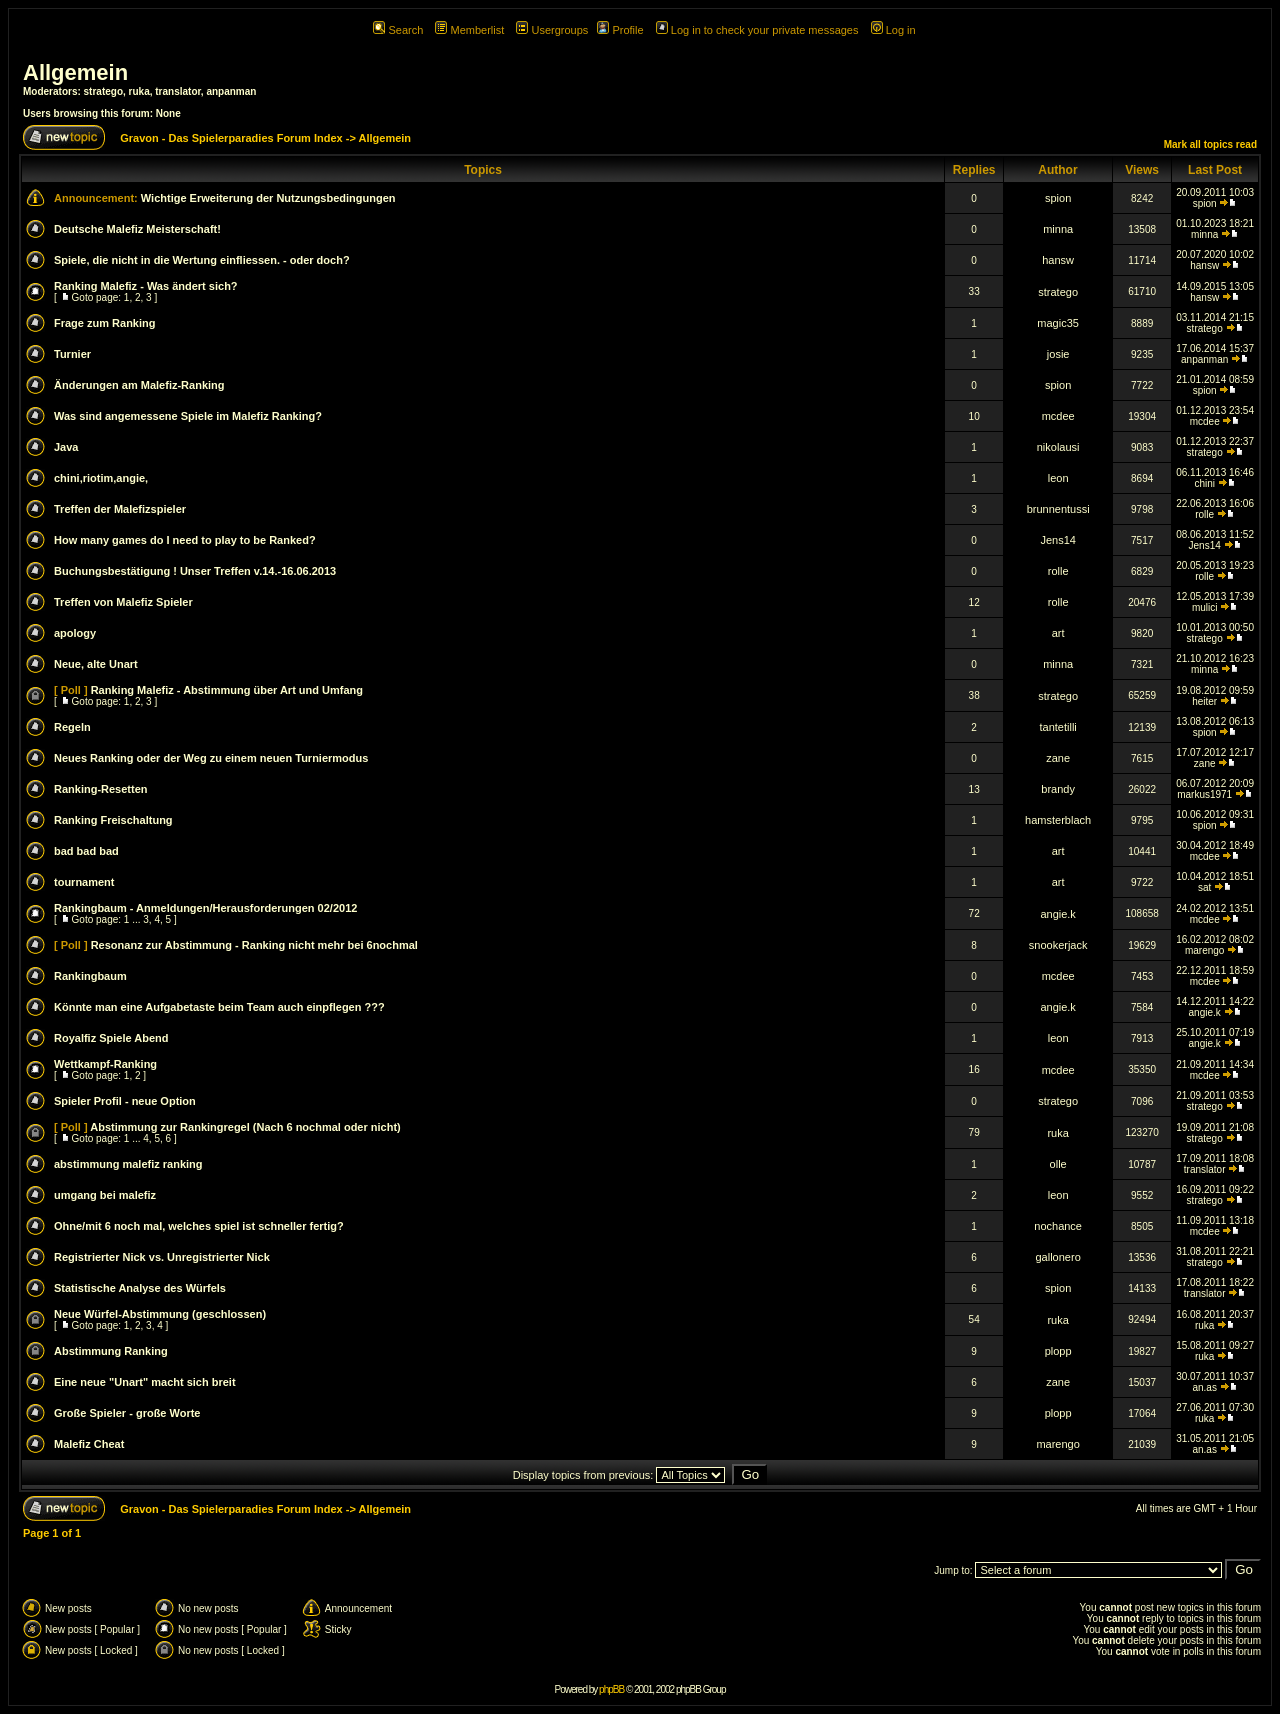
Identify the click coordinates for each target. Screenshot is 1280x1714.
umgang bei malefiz (105, 1195)
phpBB (611, 1689)
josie (1058, 354)
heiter (1204, 701)
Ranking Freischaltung (113, 820)
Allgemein (75, 72)
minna (1058, 229)
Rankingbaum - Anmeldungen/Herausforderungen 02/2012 (205, 908)
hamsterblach (1058, 820)
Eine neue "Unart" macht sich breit (145, 1382)
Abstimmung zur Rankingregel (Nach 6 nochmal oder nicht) (245, 1127)
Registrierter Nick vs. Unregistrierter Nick (162, 1257)
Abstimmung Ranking (111, 1351)
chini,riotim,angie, (101, 478)
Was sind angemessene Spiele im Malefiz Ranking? (188, 416)
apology (75, 633)
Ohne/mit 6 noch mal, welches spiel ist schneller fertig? (199, 1226)
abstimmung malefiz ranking (128, 1164)
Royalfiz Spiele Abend (111, 1038)
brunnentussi (1058, 509)
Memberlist (469, 30)
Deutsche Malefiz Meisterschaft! (137, 229)
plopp (1058, 1351)
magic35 (1058, 323)
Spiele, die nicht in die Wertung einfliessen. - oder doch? (202, 260)
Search (398, 30)
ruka (139, 91)
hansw (1058, 260)
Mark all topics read (1210, 144)
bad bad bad (86, 851)
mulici (1205, 607)
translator (178, 91)
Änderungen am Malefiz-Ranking (139, 385)
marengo (1204, 950)
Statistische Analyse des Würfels (140, 1288)
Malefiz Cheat (89, 1444)
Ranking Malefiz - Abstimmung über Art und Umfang (227, 690)
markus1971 (1204, 794)
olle (1058, 1164)
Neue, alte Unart (96, 664)
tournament (84, 882)
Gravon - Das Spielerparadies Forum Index (231, 138)
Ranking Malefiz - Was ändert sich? (146, 286)
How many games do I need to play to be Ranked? (185, 540)
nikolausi (1058, 447)
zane (1058, 758)
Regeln (72, 727)
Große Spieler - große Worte (127, 1413)
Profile (620, 30)
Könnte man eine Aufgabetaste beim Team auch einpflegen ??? (219, 1007)
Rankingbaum (90, 976)
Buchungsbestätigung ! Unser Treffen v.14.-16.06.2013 (195, 571)
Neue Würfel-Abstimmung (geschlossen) (160, 1314)
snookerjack (1058, 945)
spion (1058, 198)
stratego (103, 91)
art (1058, 633)
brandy (1058, 789)
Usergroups (552, 30)
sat (1204, 887)
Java (66, 447)
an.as (1204, 1387)
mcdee (1058, 416)
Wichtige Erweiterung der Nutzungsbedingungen (268, 198)
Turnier (72, 354)
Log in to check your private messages (757, 30)
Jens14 (1057, 540)
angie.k (1057, 914)
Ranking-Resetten (101, 789)
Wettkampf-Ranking (105, 1064)
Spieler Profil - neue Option (125, 1101)
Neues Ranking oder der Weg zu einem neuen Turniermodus (211, 758)
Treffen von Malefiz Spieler (123, 602)
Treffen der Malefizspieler (120, 509)
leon (1058, 478)
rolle (1204, 514)
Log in (893, 30)
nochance (1058, 1226)
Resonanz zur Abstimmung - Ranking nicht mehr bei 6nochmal (254, 945)
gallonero (1058, 1257)
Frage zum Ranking (104, 323)
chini (1204, 483)
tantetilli (1057, 727)
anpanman (231, 91)
